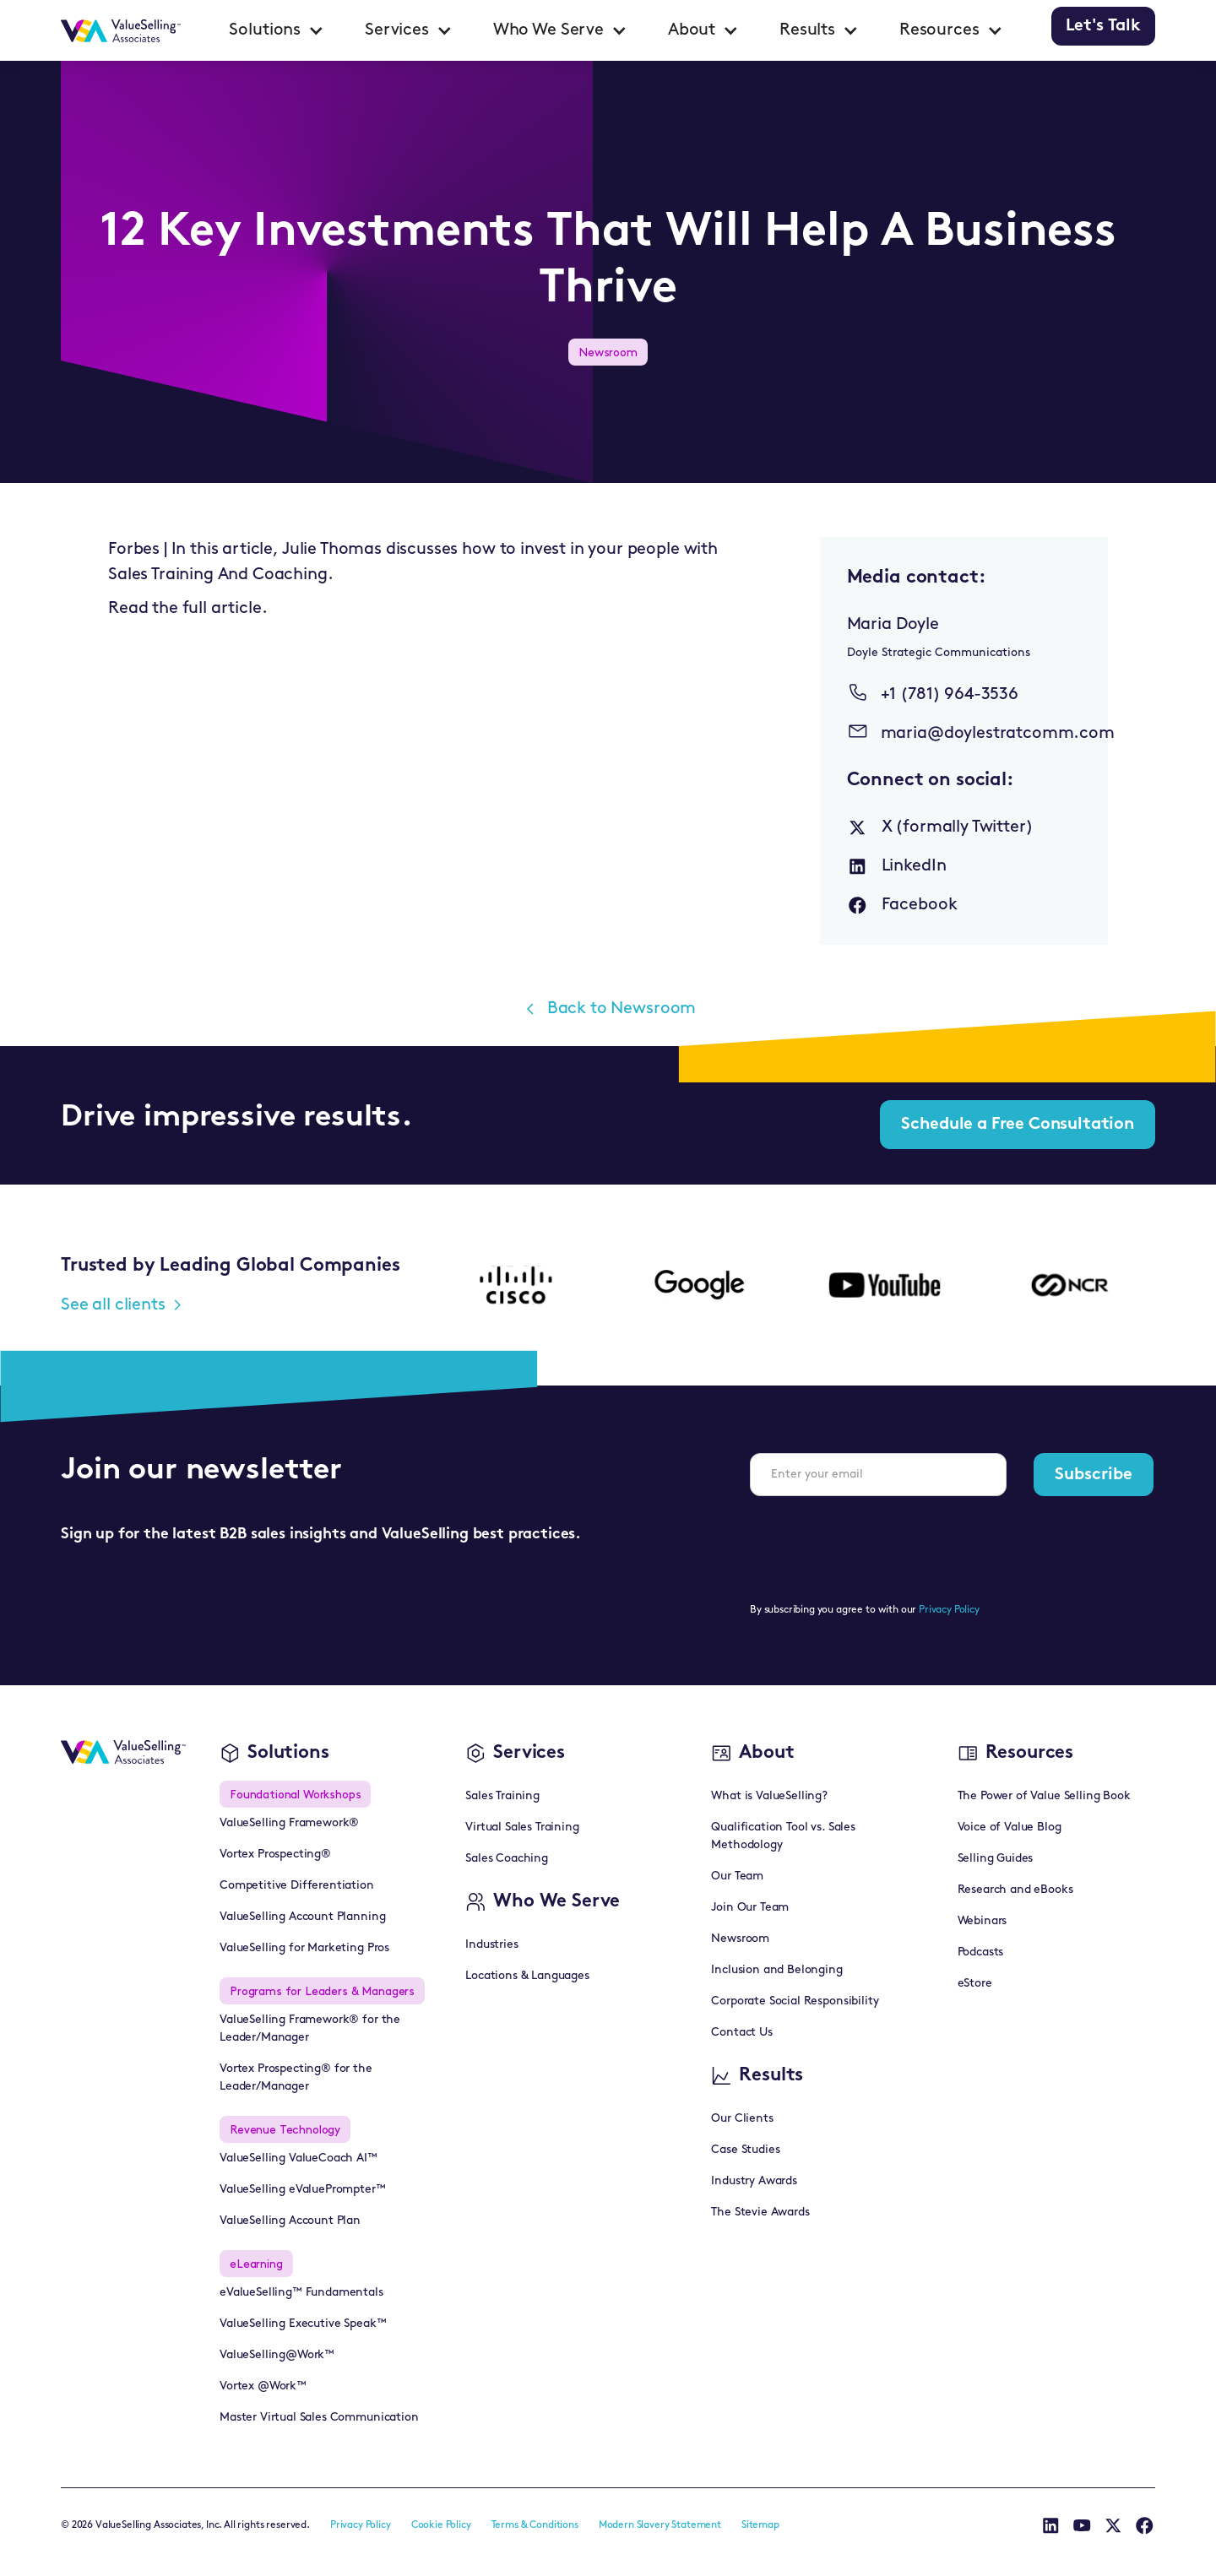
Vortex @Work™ (263, 2386)
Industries (491, 1945)
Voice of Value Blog (1009, 1827)
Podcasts (981, 1952)
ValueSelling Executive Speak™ (303, 2324)
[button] (276, 30)
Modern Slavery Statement (660, 2525)
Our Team (737, 1876)
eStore (975, 1983)
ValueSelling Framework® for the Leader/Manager (310, 2029)
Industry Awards (754, 2181)
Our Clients (742, 2118)
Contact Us (741, 2032)
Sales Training (502, 1796)
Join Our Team (750, 1907)
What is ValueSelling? (769, 1796)
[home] (121, 30)
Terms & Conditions (534, 2525)
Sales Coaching (506, 1858)
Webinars (982, 1921)
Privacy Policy (949, 1610)
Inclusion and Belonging (776, 1970)
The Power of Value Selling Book (1044, 1796)
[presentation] (878, 1542)
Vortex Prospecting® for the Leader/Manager (296, 2078)
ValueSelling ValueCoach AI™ (298, 2158)
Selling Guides (996, 1858)
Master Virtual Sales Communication (319, 2417)
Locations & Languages (527, 1976)
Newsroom (740, 1939)
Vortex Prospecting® (275, 1854)
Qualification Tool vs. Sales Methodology (783, 1836)
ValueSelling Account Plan (290, 2221)
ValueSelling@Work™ (277, 2355)
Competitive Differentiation (297, 1885)
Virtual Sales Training (521, 1827)
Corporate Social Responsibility (794, 2001)
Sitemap (760, 2525)
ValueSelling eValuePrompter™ (303, 2189)
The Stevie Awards (760, 2212)
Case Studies (745, 2150)
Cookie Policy (441, 2525)
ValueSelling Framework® (289, 1823)
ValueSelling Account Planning (302, 1917)
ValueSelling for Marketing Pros (304, 1948)
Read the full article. (187, 608)
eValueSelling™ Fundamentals (301, 2292)
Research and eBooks (1015, 1890)
